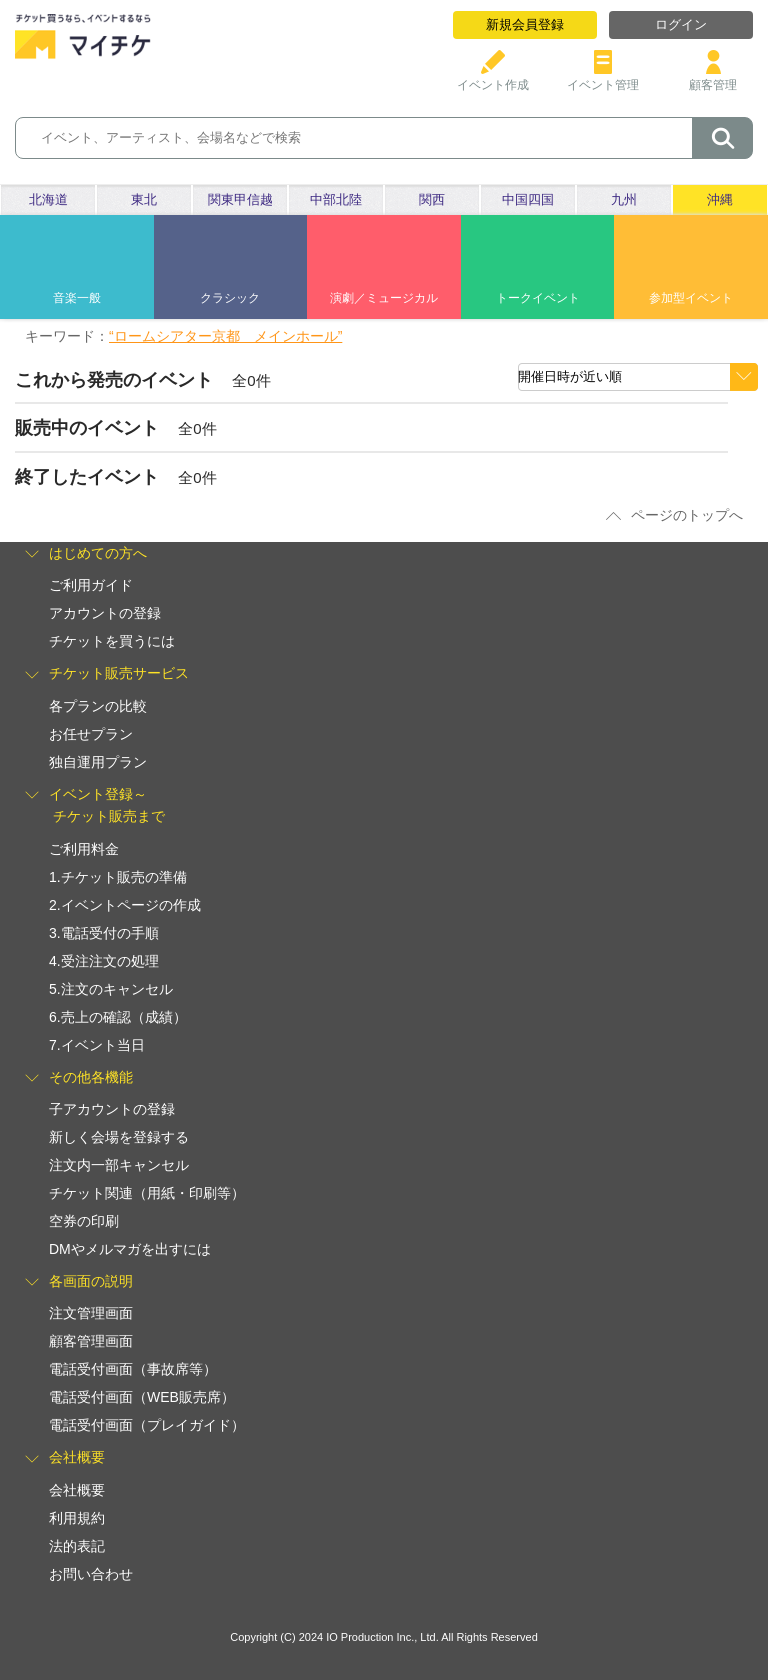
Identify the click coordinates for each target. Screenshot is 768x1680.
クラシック (230, 298)
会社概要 (77, 1490)
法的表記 (77, 1546)
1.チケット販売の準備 (118, 877)
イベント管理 (603, 77)
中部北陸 (336, 199)
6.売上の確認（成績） (118, 1017)
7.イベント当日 (97, 1045)
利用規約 (77, 1518)
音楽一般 (77, 298)
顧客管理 (713, 77)
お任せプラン (91, 734)
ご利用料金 (84, 849)
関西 (432, 199)
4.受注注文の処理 (104, 961)
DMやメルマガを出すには (130, 1249)
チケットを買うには (112, 641)
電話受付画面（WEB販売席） (142, 1397)
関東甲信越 (240, 199)
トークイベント (538, 298)
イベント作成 (493, 77)
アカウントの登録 (105, 613)
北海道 (48, 199)
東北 (144, 199)
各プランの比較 (98, 706)
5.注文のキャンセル (111, 989)
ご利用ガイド (91, 585)
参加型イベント (691, 298)
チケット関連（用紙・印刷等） (147, 1193)
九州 (624, 199)
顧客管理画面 (91, 1341)
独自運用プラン (98, 762)
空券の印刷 (84, 1221)
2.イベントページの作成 (125, 905)
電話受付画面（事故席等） (133, 1369)
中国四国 (528, 199)
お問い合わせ (91, 1574)
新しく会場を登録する (119, 1137)
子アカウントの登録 (112, 1109)
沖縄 (720, 199)
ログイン (681, 24)
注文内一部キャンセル (119, 1165)
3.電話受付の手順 (104, 933)
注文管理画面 (91, 1313)
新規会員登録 (525, 24)
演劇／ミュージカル (384, 298)
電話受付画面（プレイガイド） (147, 1425)
